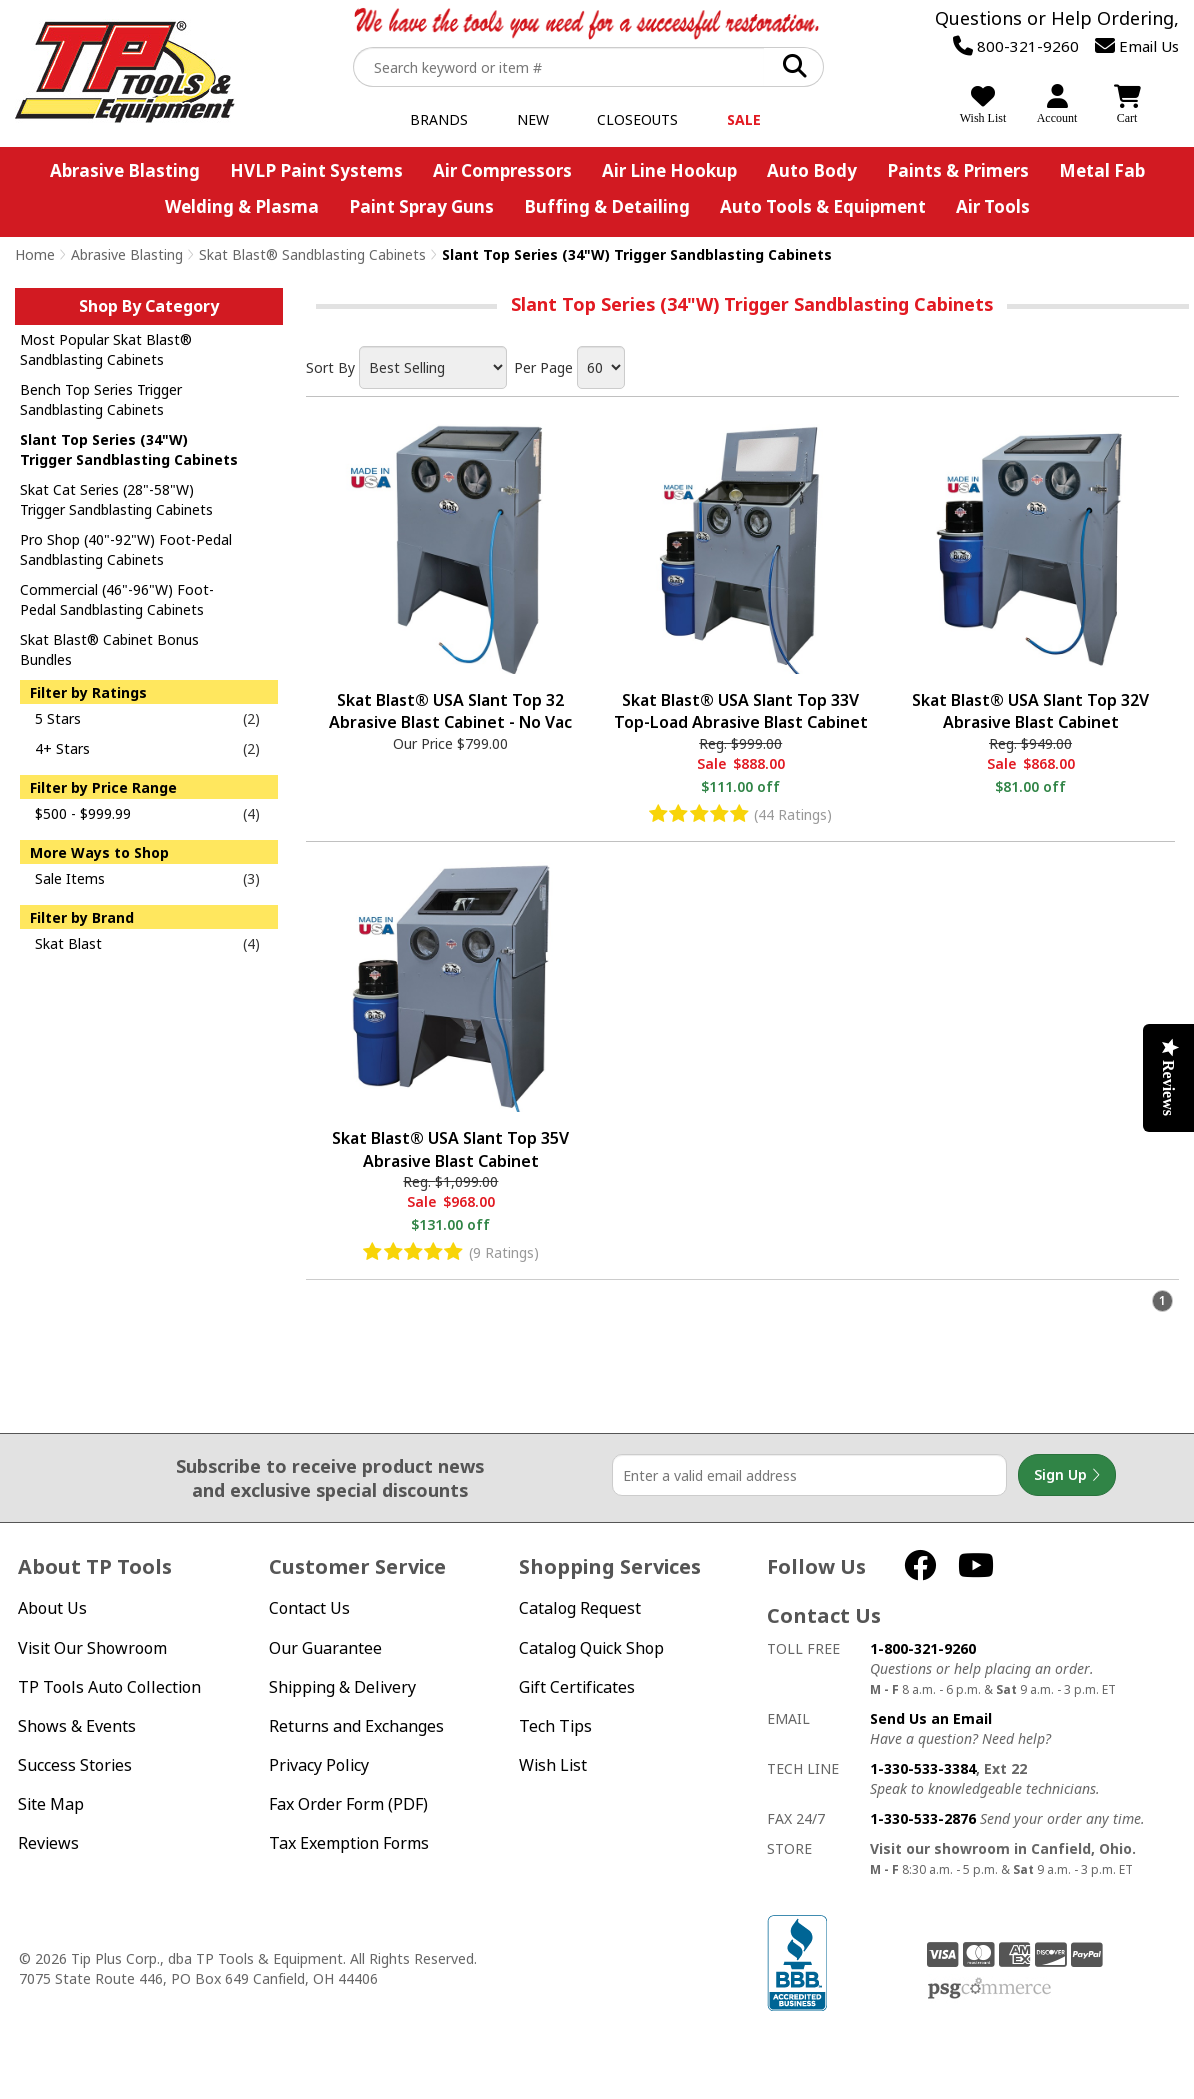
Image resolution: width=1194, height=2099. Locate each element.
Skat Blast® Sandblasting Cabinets (312, 254)
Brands (439, 119)
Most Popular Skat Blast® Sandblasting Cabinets (106, 349)
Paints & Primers (958, 170)
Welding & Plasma (242, 206)
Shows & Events (77, 1726)
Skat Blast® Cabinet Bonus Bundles (109, 649)
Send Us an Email (931, 1718)
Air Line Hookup (669, 170)
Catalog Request (580, 1608)
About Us (52, 1608)
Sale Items (70, 878)
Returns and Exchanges (356, 1726)
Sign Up (1067, 1475)
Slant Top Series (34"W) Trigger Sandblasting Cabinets (129, 449)
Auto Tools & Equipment (823, 206)
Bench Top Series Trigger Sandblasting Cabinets (101, 399)
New (533, 119)
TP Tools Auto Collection (109, 1687)
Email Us (1137, 46)
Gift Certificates (577, 1687)
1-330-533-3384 (923, 1768)
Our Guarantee (325, 1648)
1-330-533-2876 (923, 1818)
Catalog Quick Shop (591, 1648)
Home (35, 254)
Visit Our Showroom (92, 1648)
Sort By (330, 367)
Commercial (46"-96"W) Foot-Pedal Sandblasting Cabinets (117, 599)
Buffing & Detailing (607, 206)
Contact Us (309, 1608)
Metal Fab (1102, 170)
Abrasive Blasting (125, 170)
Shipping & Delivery (342, 1687)
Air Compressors (502, 170)
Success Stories (75, 1765)
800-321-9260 (1016, 46)
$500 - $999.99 (83, 813)
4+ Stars (62, 748)
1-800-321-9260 (923, 1648)
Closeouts (637, 119)
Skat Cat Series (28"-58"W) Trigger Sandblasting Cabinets (116, 499)
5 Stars (58, 718)
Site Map (51, 1804)
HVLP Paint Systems (316, 170)
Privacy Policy (319, 1765)
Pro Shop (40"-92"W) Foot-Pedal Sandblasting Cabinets (126, 549)
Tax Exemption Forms (349, 1843)
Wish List (553, 1765)
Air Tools (993, 206)
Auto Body (812, 170)
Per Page (543, 367)
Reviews (48, 1843)
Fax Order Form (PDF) (348, 1804)
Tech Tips (555, 1726)
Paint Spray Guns (421, 206)
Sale (744, 119)
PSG (989, 1989)
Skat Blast (68, 943)
